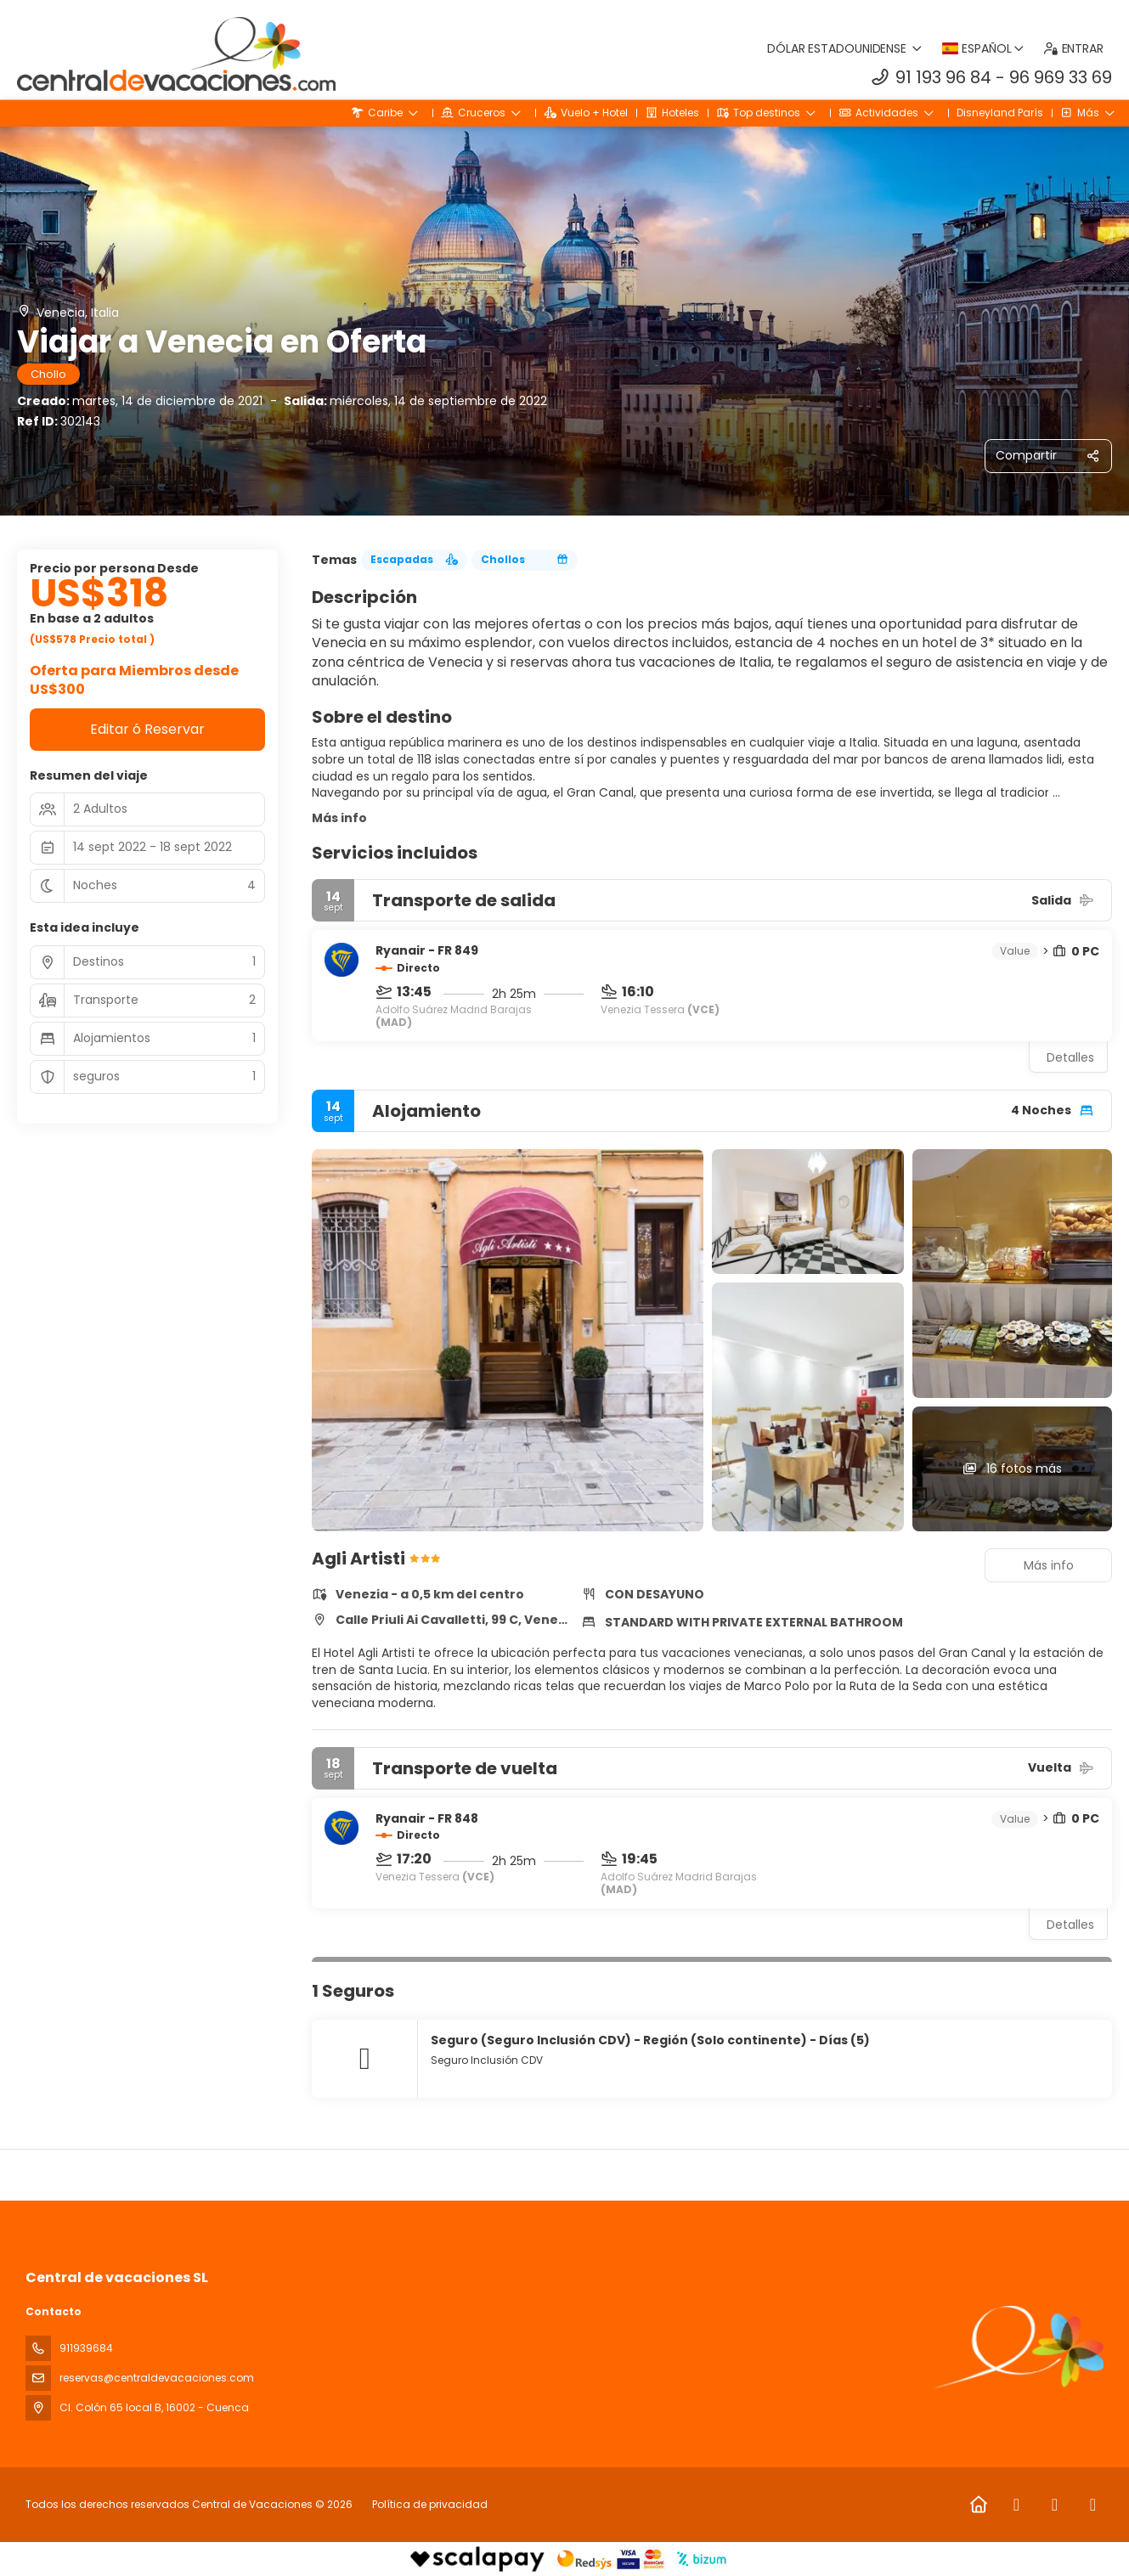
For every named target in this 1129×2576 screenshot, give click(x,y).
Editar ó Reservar (147, 729)
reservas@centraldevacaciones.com (156, 2377)
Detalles (1070, 1057)
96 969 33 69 (1060, 77)
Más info (339, 817)
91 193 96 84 (943, 77)
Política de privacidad (430, 2504)
